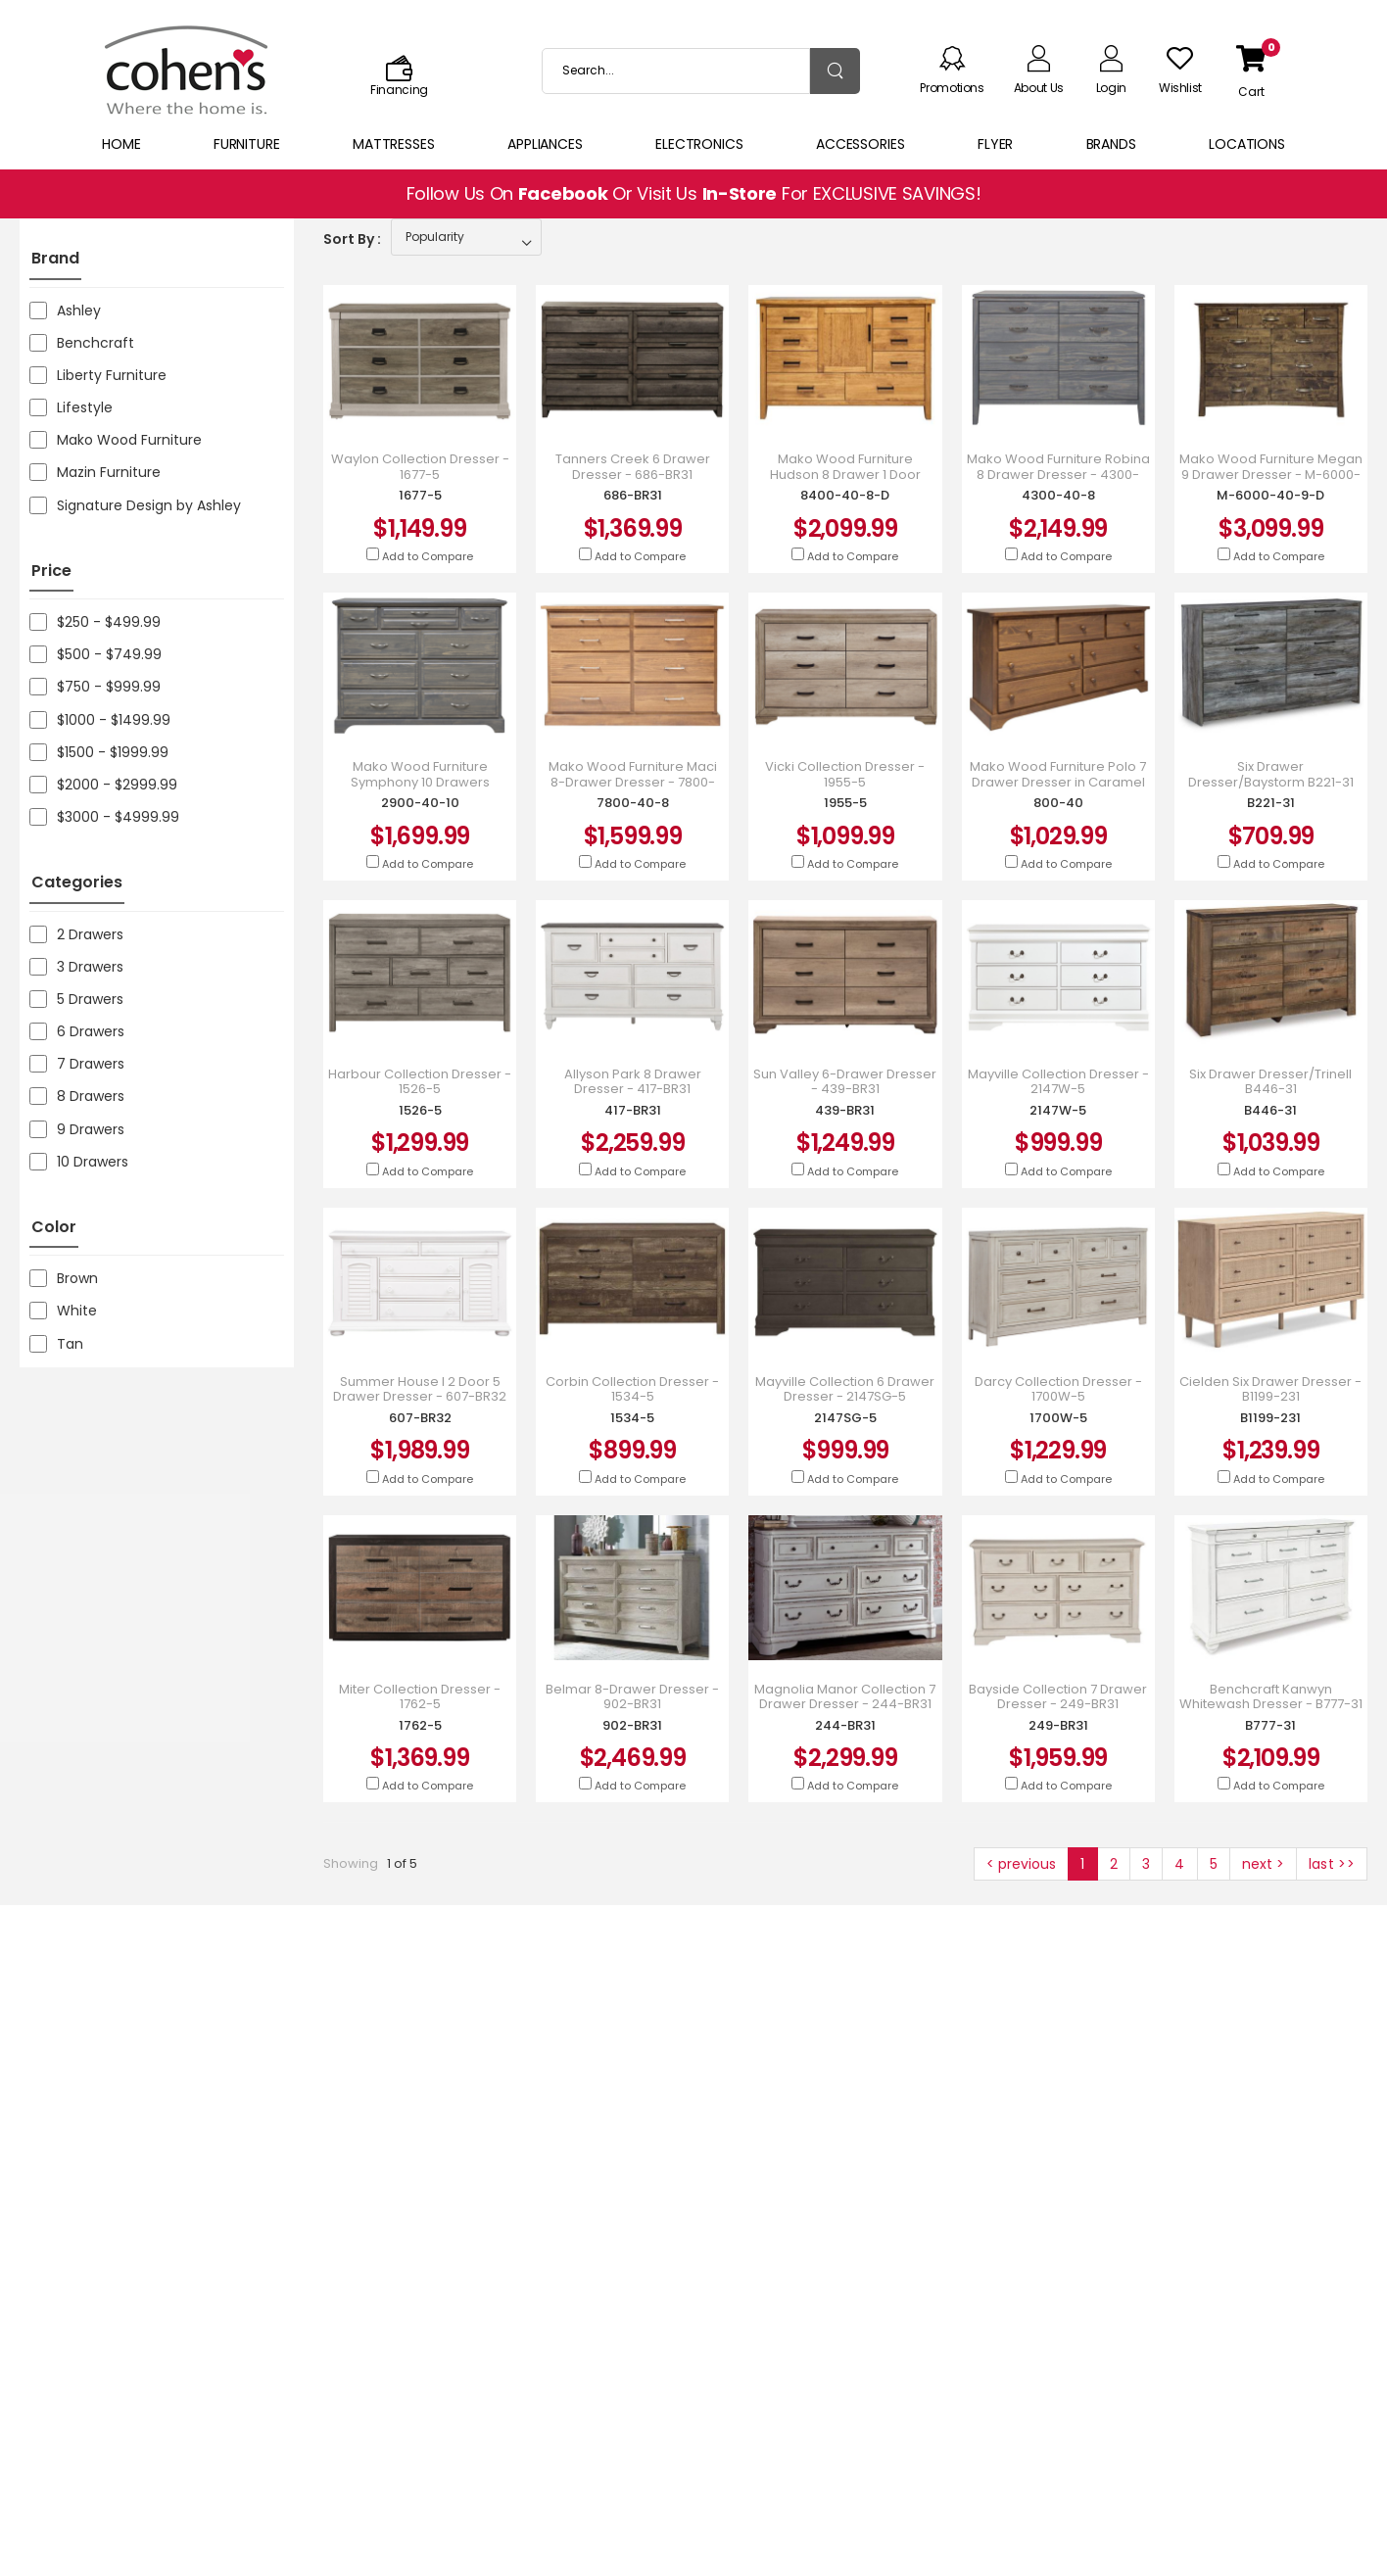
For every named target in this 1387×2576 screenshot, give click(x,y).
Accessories (860, 144)
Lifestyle (71, 407)
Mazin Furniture (95, 472)
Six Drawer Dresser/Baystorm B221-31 (1271, 774)
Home (121, 144)
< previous (1021, 1864)
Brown (63, 1278)
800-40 (1058, 802)
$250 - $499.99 (95, 622)
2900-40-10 (420, 802)
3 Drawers (76, 967)
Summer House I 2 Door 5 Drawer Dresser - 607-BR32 (419, 1389)
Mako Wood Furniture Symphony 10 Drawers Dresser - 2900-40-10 (420, 782)
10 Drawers (78, 1161)
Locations (1247, 144)
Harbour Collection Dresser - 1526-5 (419, 1082)
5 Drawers (76, 999)
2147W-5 (1057, 1110)
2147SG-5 (845, 1417)
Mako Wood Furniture (115, 440)
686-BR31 (632, 495)
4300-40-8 (1058, 495)
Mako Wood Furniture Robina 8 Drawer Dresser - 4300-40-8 (1058, 475)
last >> (1332, 1864)
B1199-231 (1270, 1417)
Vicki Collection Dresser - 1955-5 (845, 774)
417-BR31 (632, 1110)
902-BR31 (632, 1725)
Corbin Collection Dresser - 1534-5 (632, 1389)
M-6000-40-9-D (1270, 495)
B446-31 (1270, 1110)
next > (1263, 1864)
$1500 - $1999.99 (98, 752)
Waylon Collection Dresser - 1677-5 (420, 467)
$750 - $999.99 (95, 686)
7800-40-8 (633, 802)
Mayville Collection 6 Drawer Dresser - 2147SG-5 (844, 1389)
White (63, 1310)
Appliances (545, 144)
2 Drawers (76, 934)
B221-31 (1271, 802)
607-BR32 (420, 1417)
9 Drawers (76, 1129)
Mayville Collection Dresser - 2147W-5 (1058, 1082)
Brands (1111, 144)
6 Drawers (76, 1031)
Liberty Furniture (98, 375)
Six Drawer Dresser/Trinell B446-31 (1270, 1082)
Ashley (65, 310)
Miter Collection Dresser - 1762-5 (420, 1697)
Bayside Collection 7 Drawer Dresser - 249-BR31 (1058, 1697)
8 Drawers (76, 1096)
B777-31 (1270, 1725)
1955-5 (845, 802)
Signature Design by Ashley (135, 505)
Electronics (699, 144)
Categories (76, 882)
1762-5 (420, 1725)
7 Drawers (76, 1064)
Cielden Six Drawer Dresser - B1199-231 (1270, 1389)
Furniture (247, 144)
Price (51, 570)
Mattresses (394, 144)
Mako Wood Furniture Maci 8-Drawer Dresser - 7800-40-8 (633, 782)
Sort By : (352, 239)
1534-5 (632, 1417)
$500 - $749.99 (95, 654)
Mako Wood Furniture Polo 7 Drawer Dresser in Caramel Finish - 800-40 (1058, 782)
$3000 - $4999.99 (104, 817)
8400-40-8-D (844, 495)
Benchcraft (81, 343)
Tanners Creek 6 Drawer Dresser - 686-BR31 (632, 467)
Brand (55, 258)
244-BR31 (845, 1725)
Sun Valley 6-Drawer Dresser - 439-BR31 (844, 1082)
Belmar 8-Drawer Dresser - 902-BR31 (632, 1697)
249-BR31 (1058, 1725)
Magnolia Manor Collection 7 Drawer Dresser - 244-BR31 (844, 1697)
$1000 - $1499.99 (99, 720)
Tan (56, 1344)
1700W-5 (1058, 1417)
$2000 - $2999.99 (103, 784)
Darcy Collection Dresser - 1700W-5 (1058, 1389)
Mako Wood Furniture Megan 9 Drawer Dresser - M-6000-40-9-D (1271, 475)
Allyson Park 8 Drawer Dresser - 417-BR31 (632, 1082)
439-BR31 (845, 1110)
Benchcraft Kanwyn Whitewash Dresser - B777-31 (1271, 1697)
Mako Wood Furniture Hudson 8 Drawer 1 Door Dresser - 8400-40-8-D (845, 475)
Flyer (995, 144)
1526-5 (420, 1110)
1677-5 (420, 495)
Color (53, 1226)
